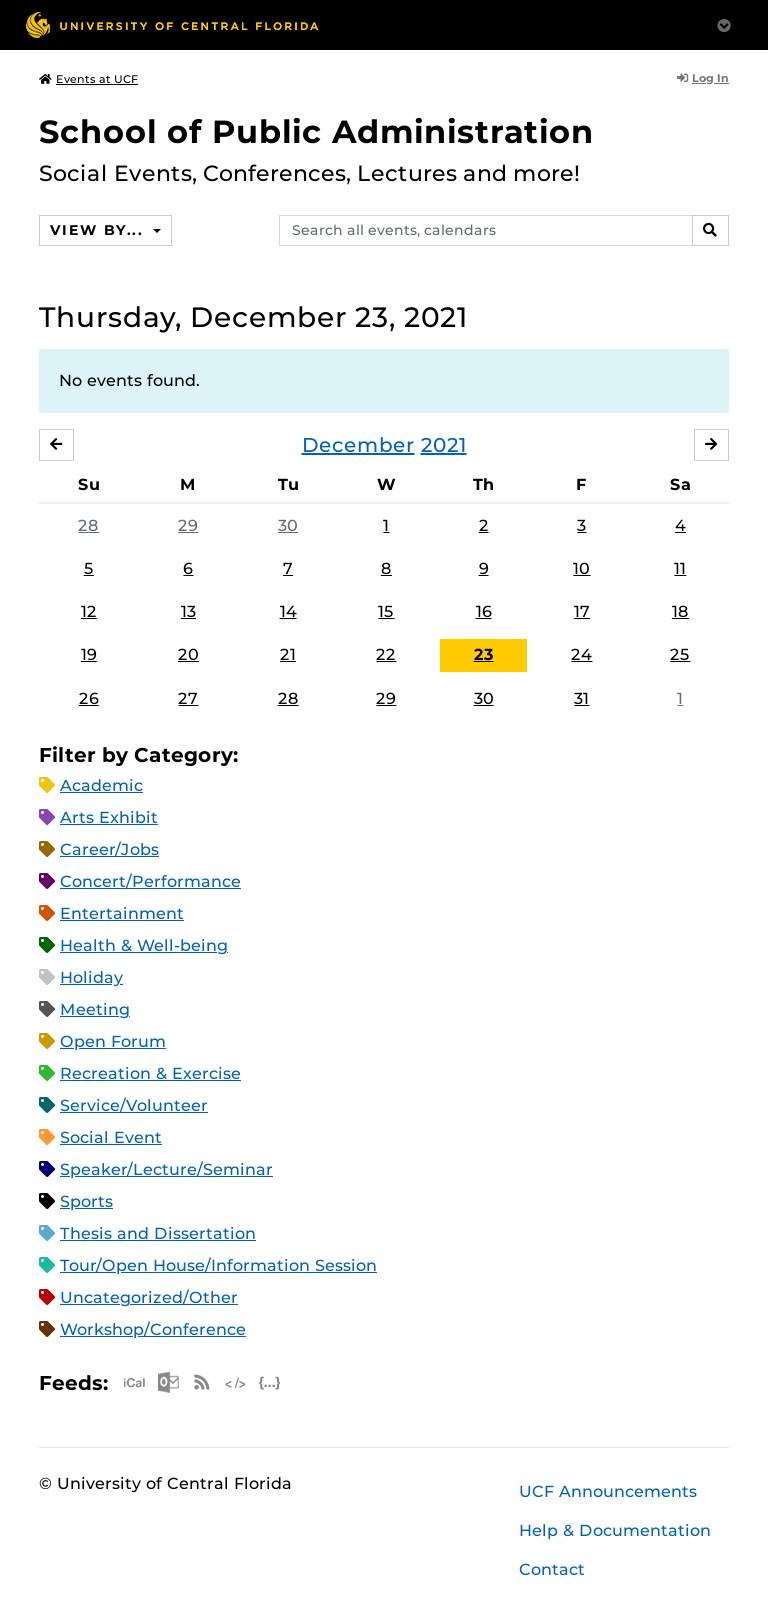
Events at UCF (88, 79)
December (358, 445)
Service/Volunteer (134, 1105)
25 (680, 654)
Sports (86, 1201)
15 (386, 611)
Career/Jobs (109, 849)
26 (89, 698)
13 (188, 611)
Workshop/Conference (153, 1329)
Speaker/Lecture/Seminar (166, 1169)
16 (484, 611)
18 (680, 611)
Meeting (95, 1009)
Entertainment (122, 913)
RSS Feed (202, 1382)
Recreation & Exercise (150, 1073)
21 (288, 654)
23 (484, 654)
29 (188, 525)
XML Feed (236, 1382)
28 (88, 525)
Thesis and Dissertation (158, 1233)
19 (89, 654)
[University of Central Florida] (172, 24)
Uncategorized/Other (149, 1297)
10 (581, 568)
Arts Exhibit (109, 817)
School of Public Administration (316, 131)
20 (188, 654)
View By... (99, 230)
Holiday (91, 977)
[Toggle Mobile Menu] (724, 23)
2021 (444, 445)
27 (188, 698)
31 (581, 698)
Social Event (111, 1137)
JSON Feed (270, 1382)
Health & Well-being (144, 945)
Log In (703, 78)
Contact (552, 1569)
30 (288, 525)
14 (288, 611)
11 (680, 568)
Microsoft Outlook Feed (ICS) (168, 1382)
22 (386, 654)
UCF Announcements (608, 1491)
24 (581, 654)
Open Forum (113, 1041)
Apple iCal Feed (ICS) (134, 1382)
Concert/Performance (150, 881)
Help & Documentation (615, 1530)
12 (89, 611)
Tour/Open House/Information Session (218, 1265)
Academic (101, 785)
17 (582, 611)
